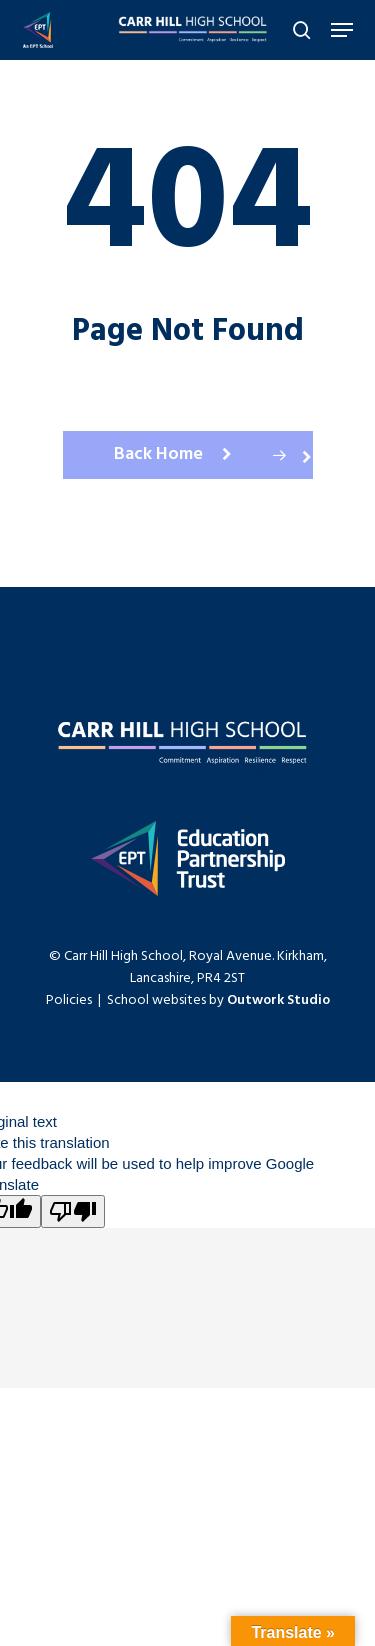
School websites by (218, 1000)
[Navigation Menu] (342, 30)
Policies (69, 1000)
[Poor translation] (73, 1211)
